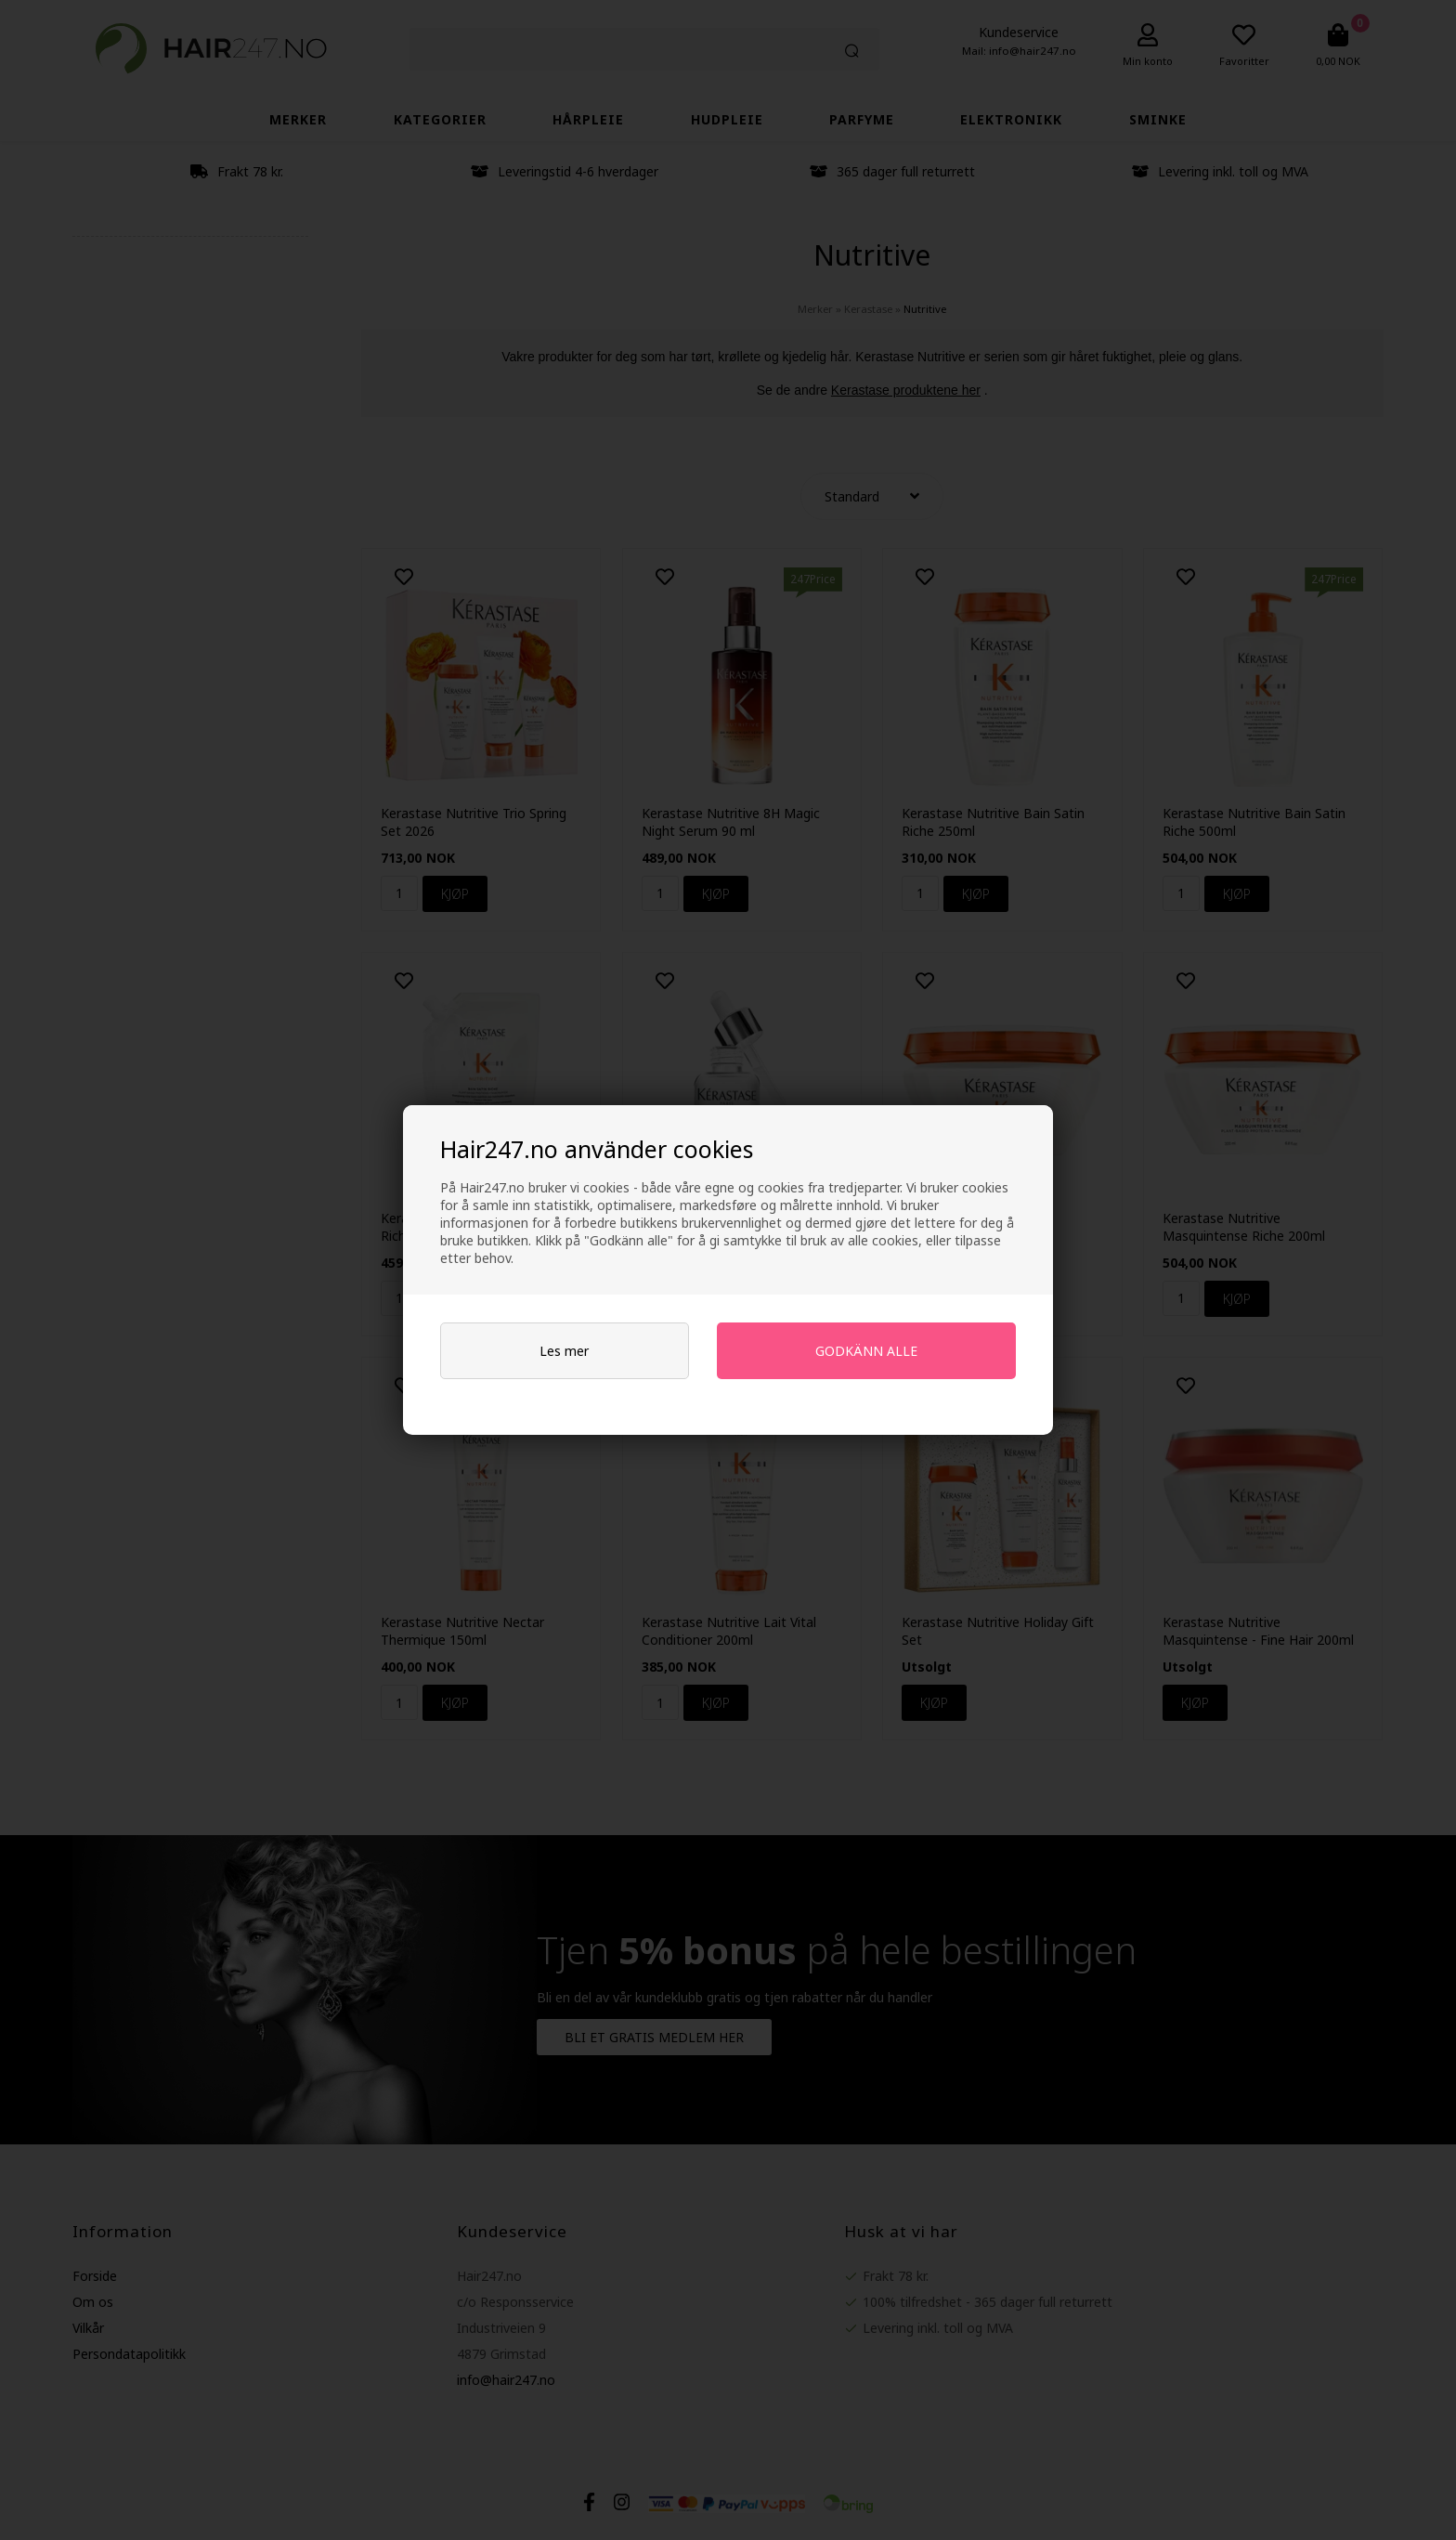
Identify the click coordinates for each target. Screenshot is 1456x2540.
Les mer (564, 1351)
